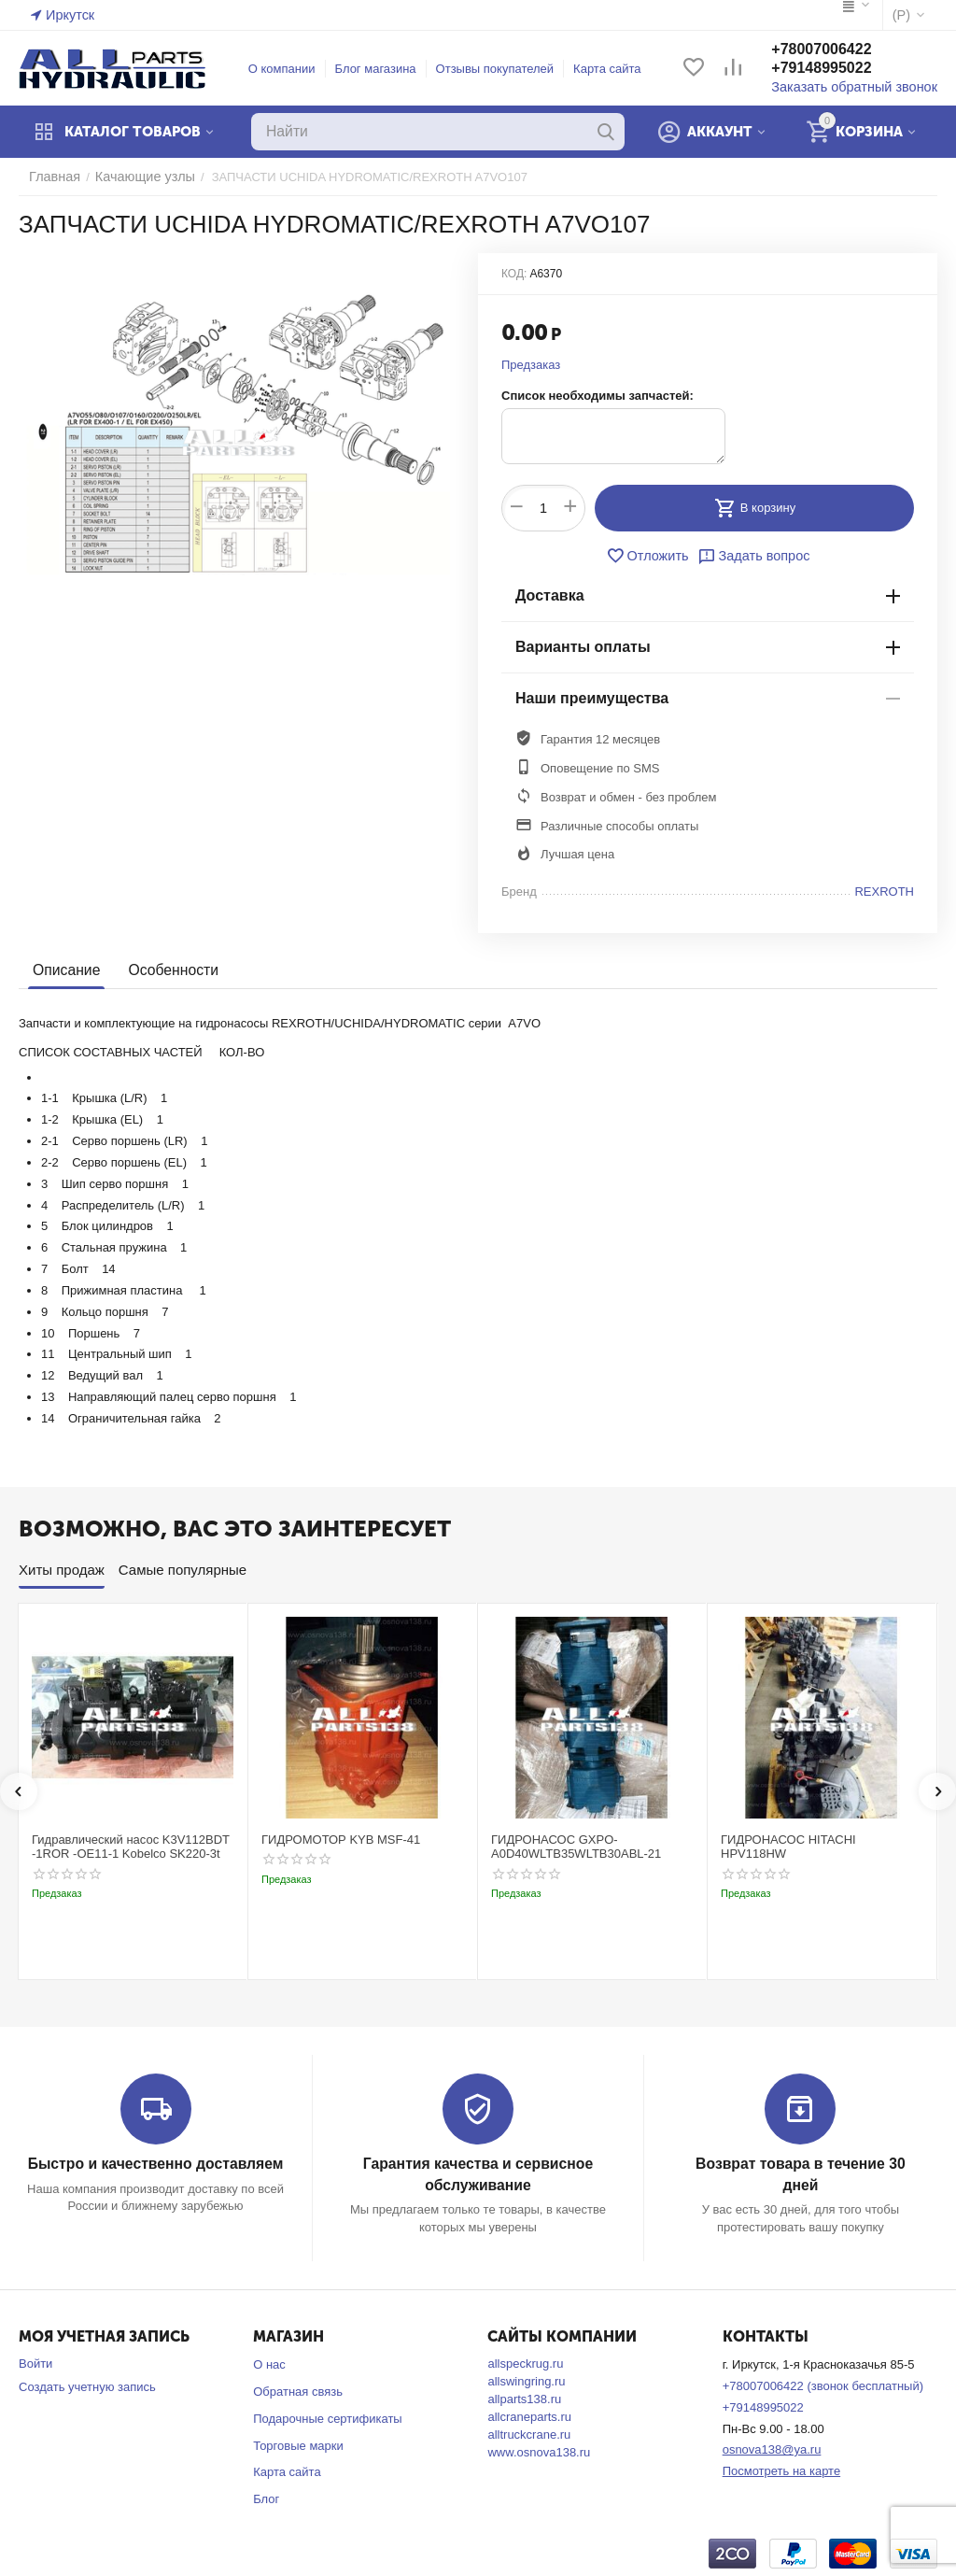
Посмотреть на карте (781, 2469)
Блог (266, 2497)
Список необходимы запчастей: (597, 396)
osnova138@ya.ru (772, 2448)
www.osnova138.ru (538, 2450)
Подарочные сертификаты (327, 2417)
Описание (65, 970)
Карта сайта (615, 69)
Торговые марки (298, 2443)
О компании (290, 69)
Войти (35, 2362)
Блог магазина (384, 69)
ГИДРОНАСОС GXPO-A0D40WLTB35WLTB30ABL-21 (576, 1847)
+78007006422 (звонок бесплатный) (823, 2384)
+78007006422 (838, 50)
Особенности (168, 970)
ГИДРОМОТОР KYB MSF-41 (340, 1840)
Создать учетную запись (87, 2385)
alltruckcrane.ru (528, 2433)
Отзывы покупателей (503, 69)
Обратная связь (298, 2390)
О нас (269, 2363)
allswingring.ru (526, 2379)
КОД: (514, 273)
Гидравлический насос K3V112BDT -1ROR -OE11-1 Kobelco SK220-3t (131, 1847)
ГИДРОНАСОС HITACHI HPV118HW (788, 1847)
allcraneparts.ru (529, 2415)
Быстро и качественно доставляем (155, 2164)
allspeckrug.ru (525, 2362)
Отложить (651, 555)
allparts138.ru (524, 2397)
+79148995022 (838, 69)
